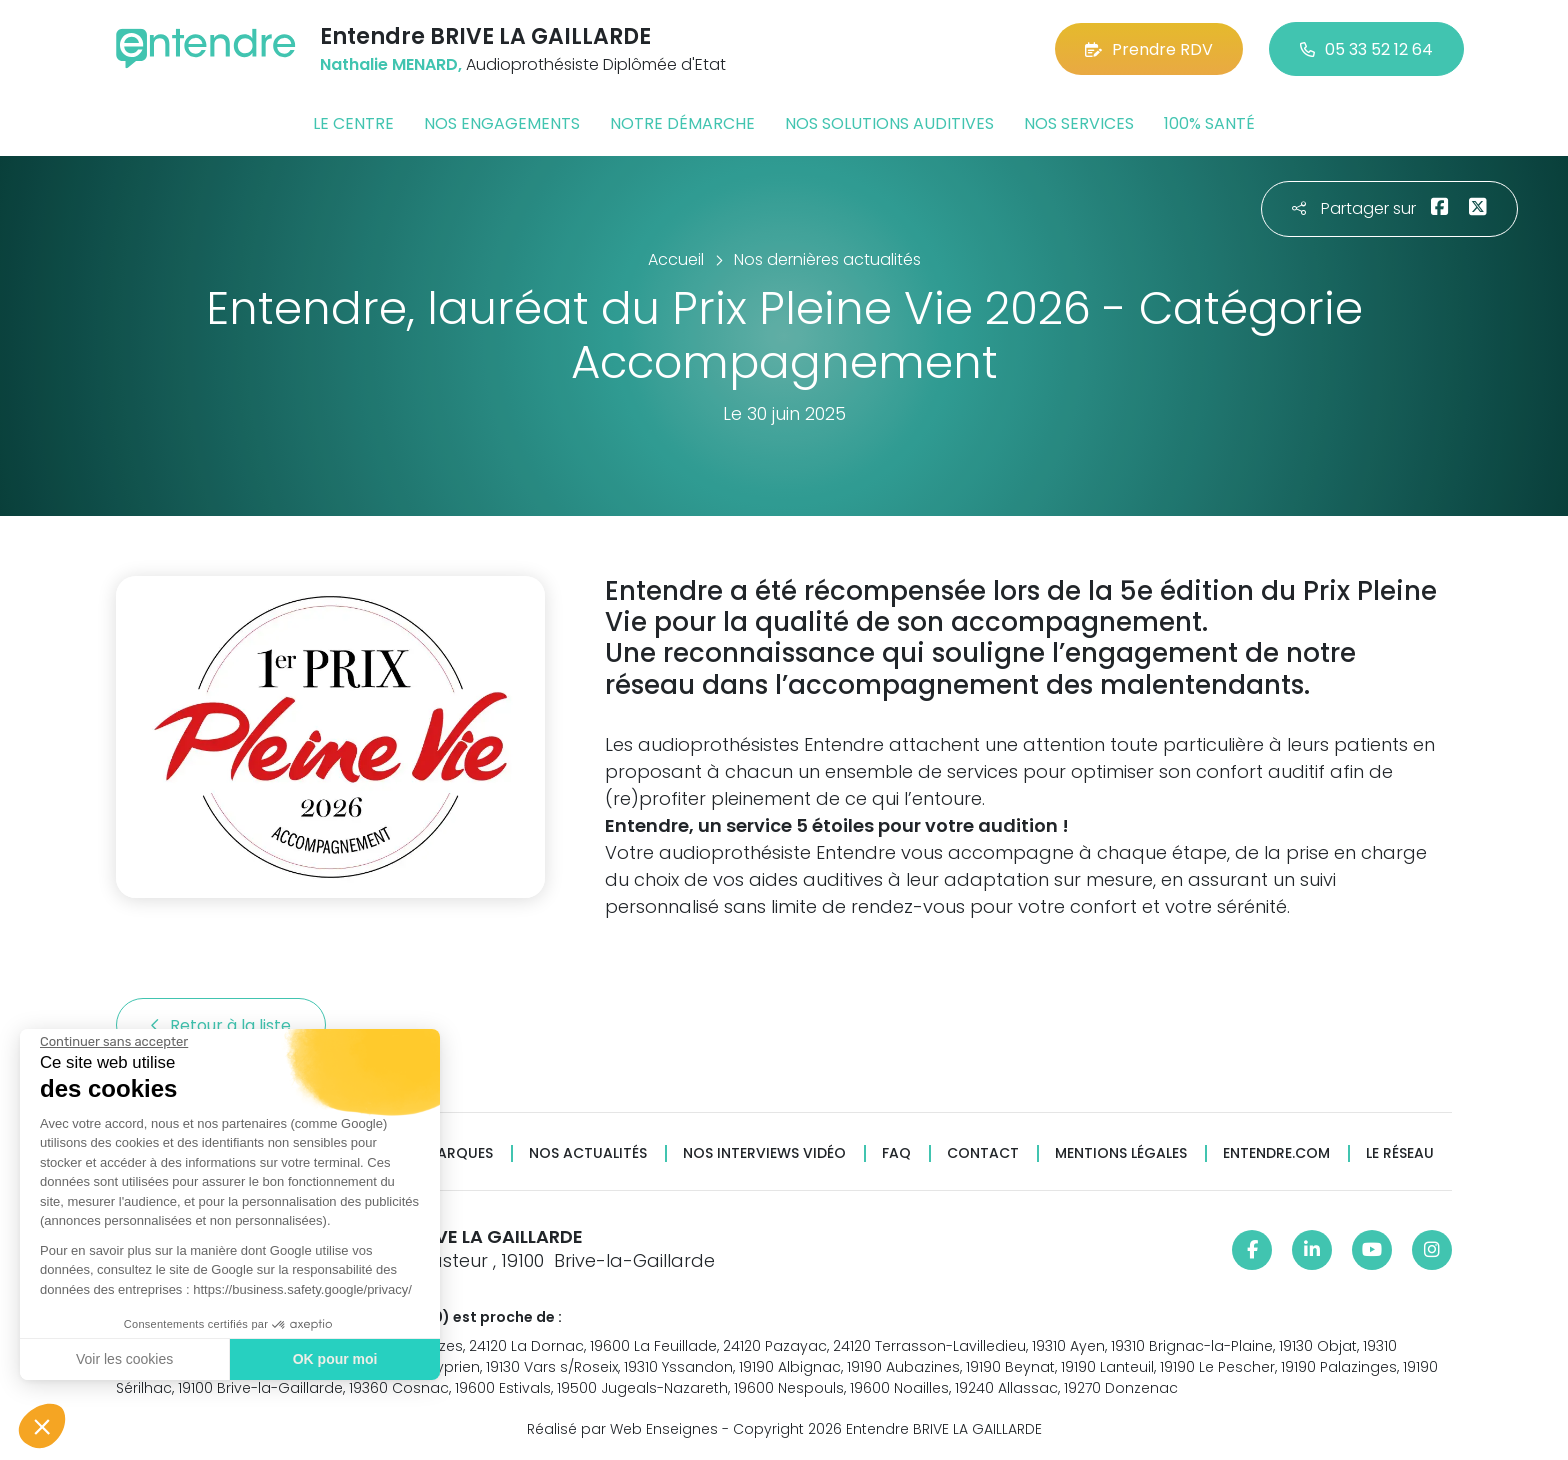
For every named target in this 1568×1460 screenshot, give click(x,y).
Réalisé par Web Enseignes (622, 1429)
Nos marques (442, 1153)
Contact (983, 1153)
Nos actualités (588, 1153)
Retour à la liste (221, 1025)
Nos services (1079, 123)
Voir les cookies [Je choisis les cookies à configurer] (123, 1359)
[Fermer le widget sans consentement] (113, 1042)
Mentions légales (1121, 1153)
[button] (42, 1426)
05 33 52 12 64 (1366, 49)
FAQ (896, 1153)
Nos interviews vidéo (764, 1153)
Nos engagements (502, 123)
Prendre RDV (1149, 49)
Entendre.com (1276, 1153)
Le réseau (1400, 1153)
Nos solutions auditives (889, 123)
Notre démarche (682, 123)
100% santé (1209, 123)
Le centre (353, 123)
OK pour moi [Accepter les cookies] (334, 1359)
